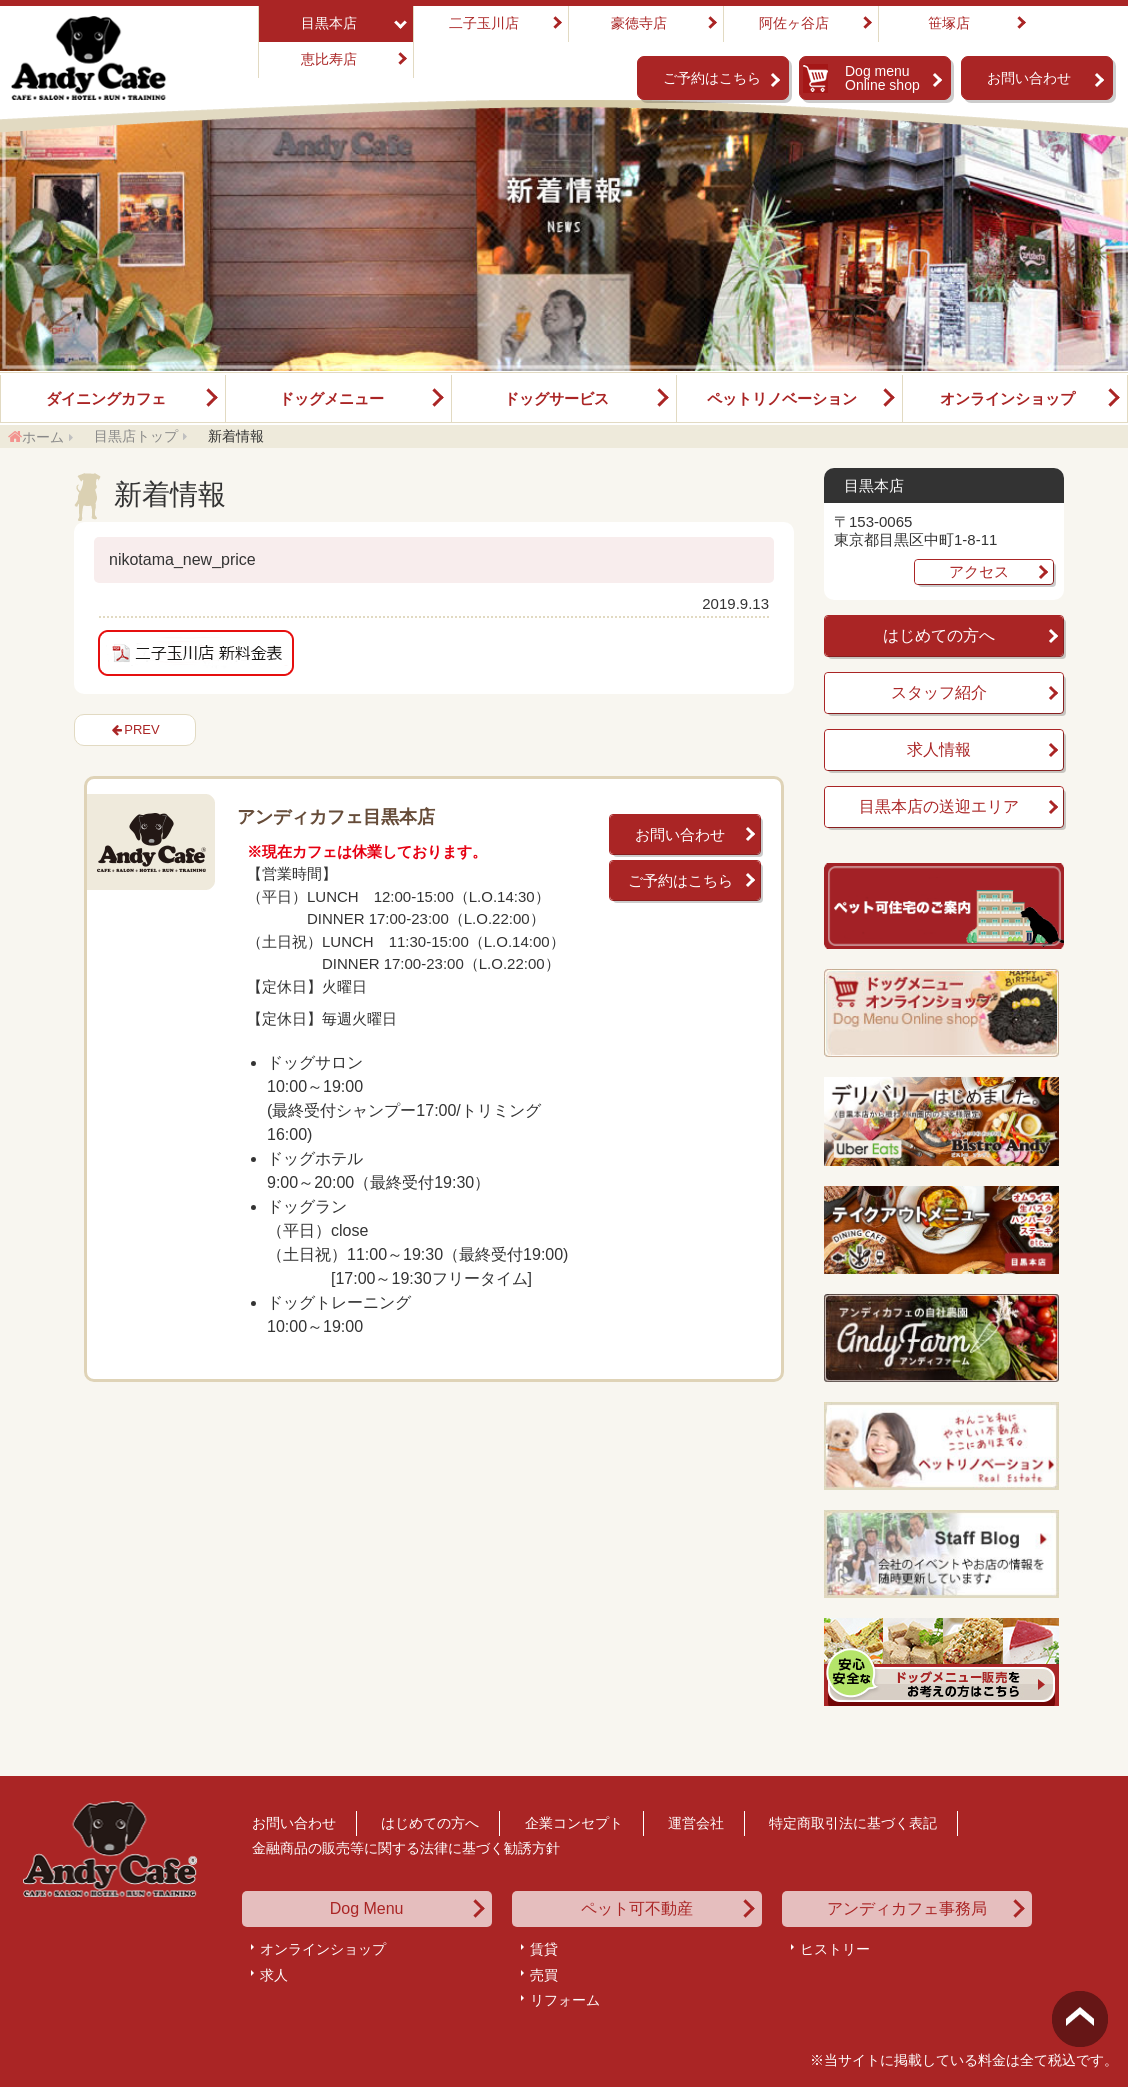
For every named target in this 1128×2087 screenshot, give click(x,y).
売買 (544, 1975)
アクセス (979, 571)
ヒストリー (835, 1949)
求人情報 (939, 749)
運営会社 (696, 1823)
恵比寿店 (329, 59)
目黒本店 (329, 23)
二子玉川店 (484, 23)
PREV (141, 729)
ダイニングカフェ (106, 398)
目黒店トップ (136, 436)
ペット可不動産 (637, 1909)
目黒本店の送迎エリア (939, 806)
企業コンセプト (574, 1823)
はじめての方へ (939, 635)
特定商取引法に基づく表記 (853, 1823)
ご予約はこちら (712, 78)
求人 (274, 1975)
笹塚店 (949, 23)
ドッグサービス (556, 398)
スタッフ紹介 (939, 692)
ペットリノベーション (782, 398)
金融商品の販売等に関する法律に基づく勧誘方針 (406, 1848)
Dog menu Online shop (882, 78)
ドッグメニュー (331, 398)
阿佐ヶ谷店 (794, 23)
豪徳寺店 (639, 23)
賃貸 (544, 1949)
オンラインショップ (1007, 398)
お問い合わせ (1029, 78)
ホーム (43, 437)
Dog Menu (367, 1909)
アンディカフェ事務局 (907, 1909)
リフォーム (565, 2000)
